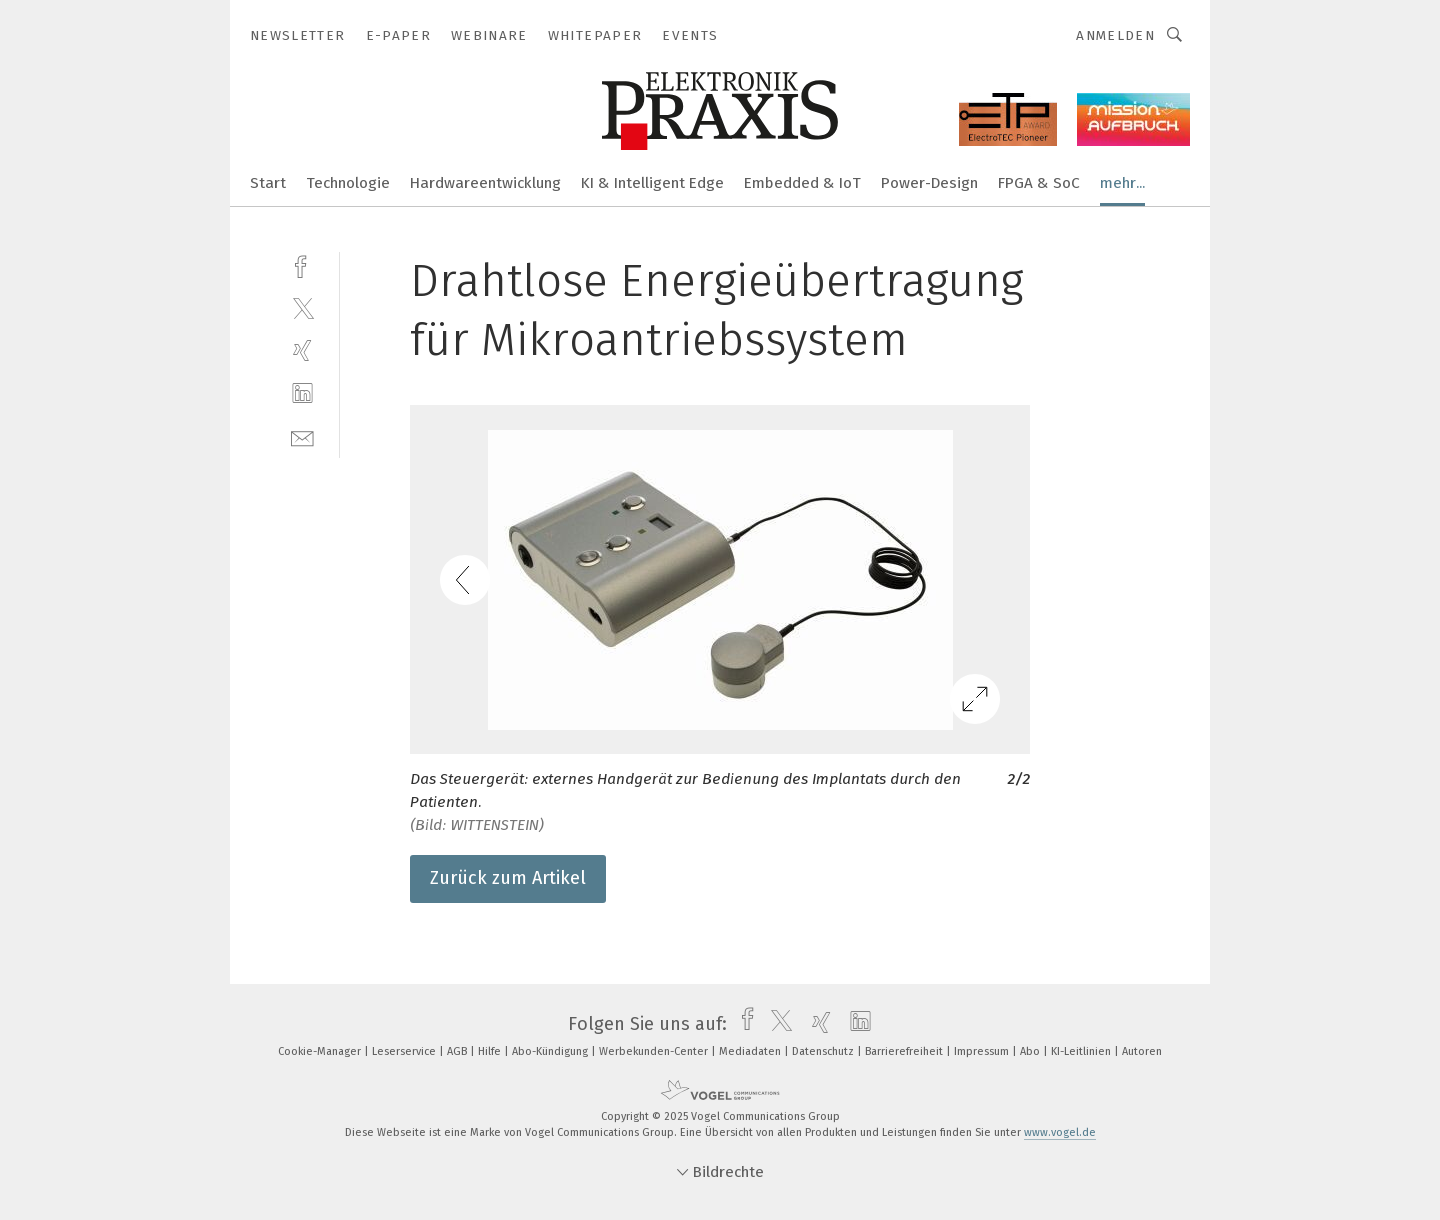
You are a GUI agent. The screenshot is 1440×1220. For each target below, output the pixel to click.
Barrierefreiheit (905, 1051)
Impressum (983, 1051)
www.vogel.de (1060, 1132)
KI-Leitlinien (1082, 1051)
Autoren (1142, 1051)
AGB (458, 1051)
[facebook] (302, 264)
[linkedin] (302, 393)
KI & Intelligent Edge (652, 183)
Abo (1031, 1051)
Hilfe (491, 1051)
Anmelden (1115, 35)
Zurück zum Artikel (508, 878)
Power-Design (929, 183)
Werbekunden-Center (655, 1051)
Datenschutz (824, 1051)
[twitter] (302, 307)
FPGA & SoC (1039, 183)
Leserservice (405, 1051)
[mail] (302, 436)
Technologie (348, 183)
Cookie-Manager (321, 1051)
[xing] (302, 350)
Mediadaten (751, 1051)
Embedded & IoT (802, 183)
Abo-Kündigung (551, 1051)
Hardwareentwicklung (485, 183)
